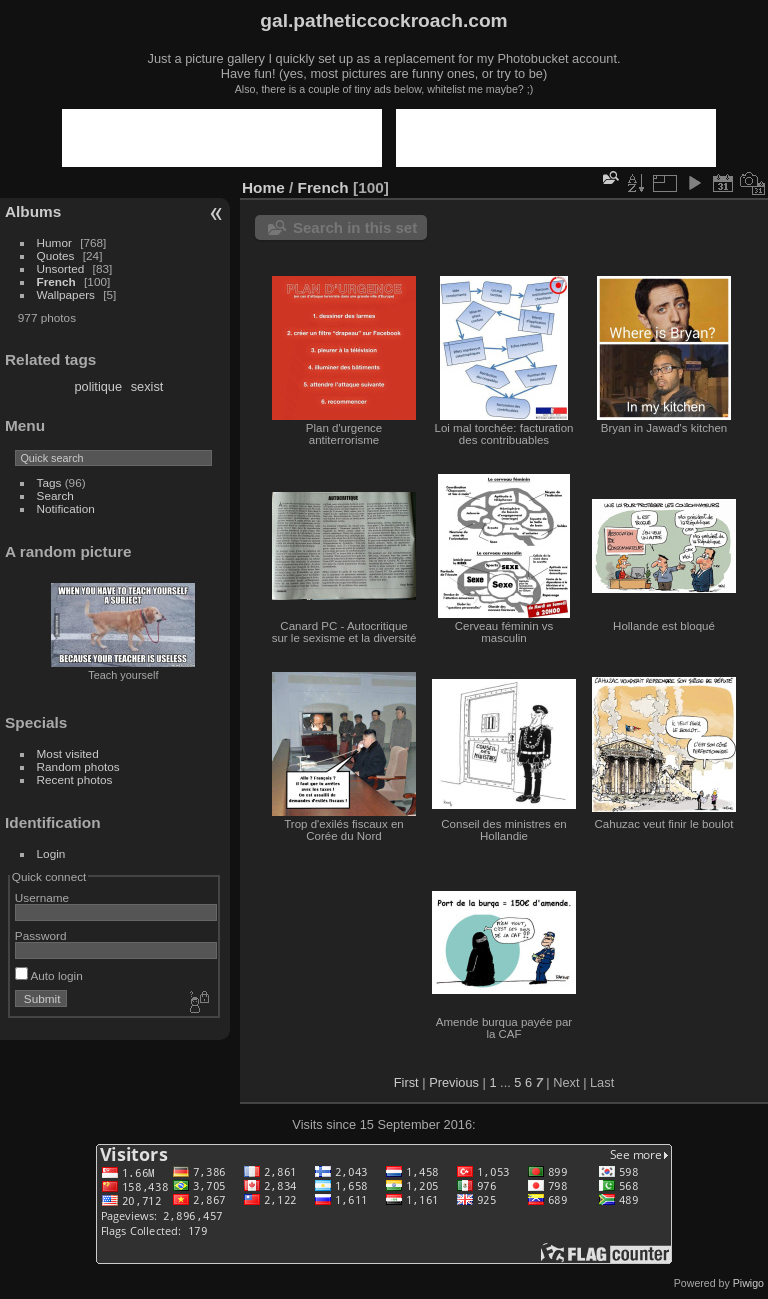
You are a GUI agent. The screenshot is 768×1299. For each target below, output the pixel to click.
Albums (33, 211)
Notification (66, 508)
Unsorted (61, 268)
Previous (454, 1082)
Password (41, 935)
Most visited (68, 753)
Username (42, 897)
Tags (49, 482)
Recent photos (75, 779)
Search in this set (355, 227)
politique (98, 386)
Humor (54, 242)
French (56, 281)
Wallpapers (66, 294)
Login (51, 853)
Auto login (49, 975)
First (406, 1082)
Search (55, 495)
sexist (147, 386)
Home (263, 187)
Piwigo (748, 1283)
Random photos (78, 766)
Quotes (56, 255)
